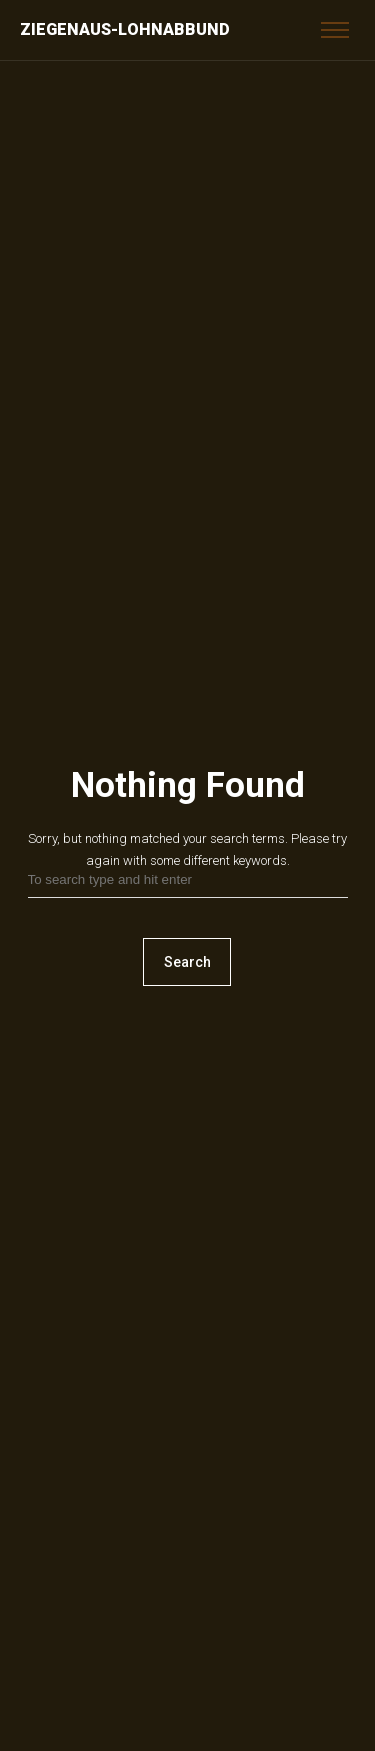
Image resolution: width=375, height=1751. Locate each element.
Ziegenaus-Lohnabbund (125, 29)
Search (187, 962)
